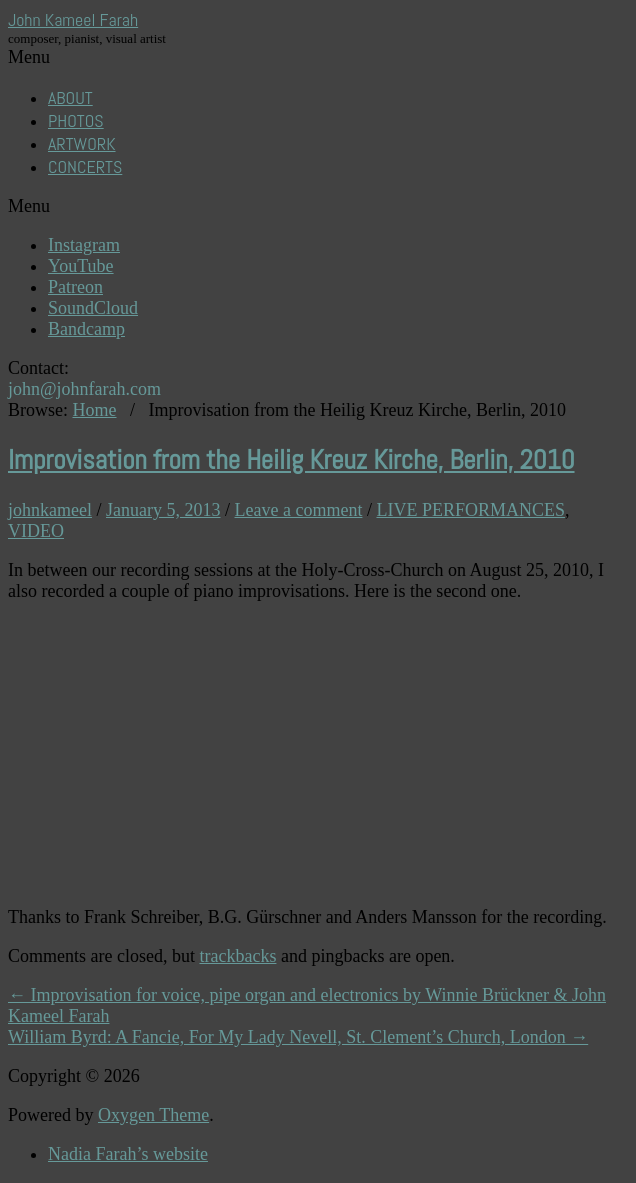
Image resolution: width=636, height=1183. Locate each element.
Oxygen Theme (153, 1115)
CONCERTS (85, 166)
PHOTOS (76, 120)
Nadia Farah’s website (128, 1154)
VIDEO (36, 531)
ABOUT (70, 97)
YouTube (81, 266)
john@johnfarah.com (84, 389)
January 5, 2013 (163, 510)
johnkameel (50, 510)
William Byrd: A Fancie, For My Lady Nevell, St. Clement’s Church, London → (298, 1037)
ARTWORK (82, 143)
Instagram (84, 245)
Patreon (75, 287)
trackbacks (237, 956)
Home (95, 410)
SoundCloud (93, 308)
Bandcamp (86, 329)
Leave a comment (299, 510)
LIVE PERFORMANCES (470, 510)
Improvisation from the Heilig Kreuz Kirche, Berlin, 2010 (291, 460)
